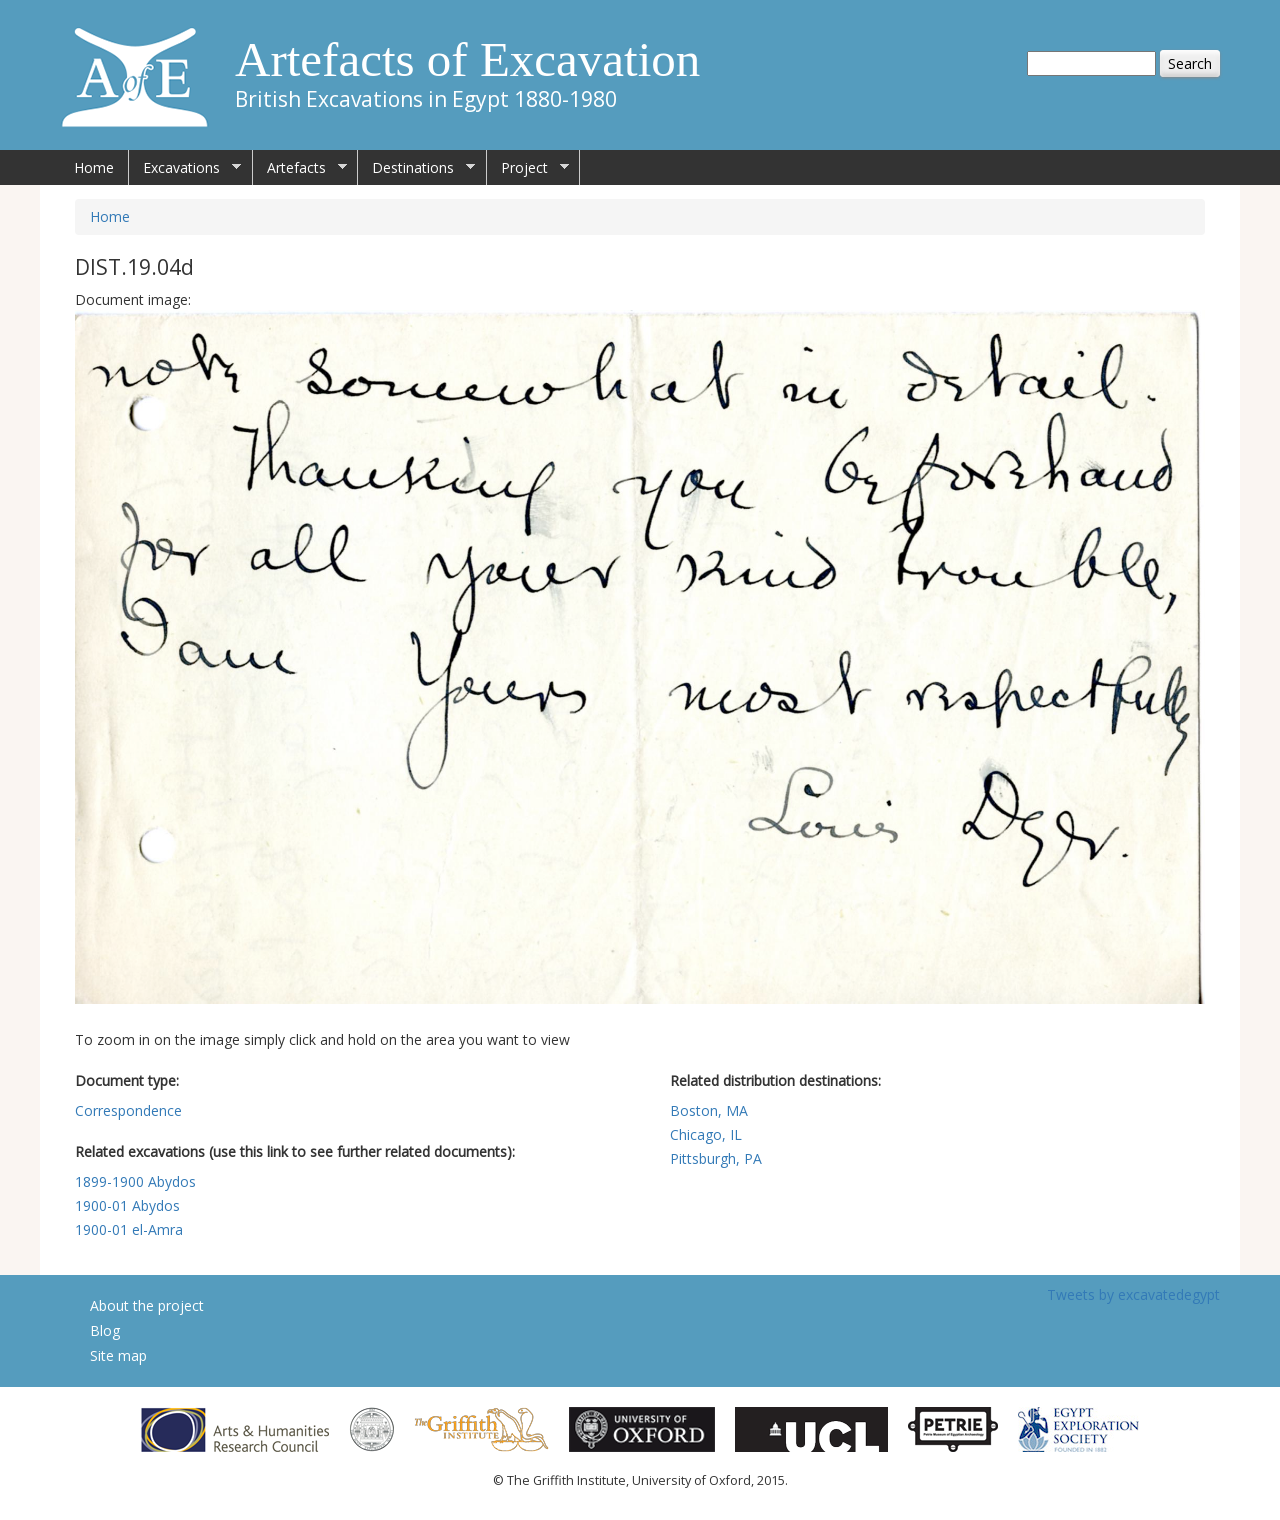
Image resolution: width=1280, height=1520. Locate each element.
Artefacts (300, 168)
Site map (118, 1355)
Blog (105, 1330)
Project (528, 168)
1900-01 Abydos (127, 1205)
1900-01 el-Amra (129, 1229)
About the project (147, 1305)
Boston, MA (709, 1110)
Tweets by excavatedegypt (1133, 1294)
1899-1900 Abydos (135, 1181)
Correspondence (128, 1110)
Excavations (185, 168)
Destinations (416, 168)
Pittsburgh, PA (716, 1158)
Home (94, 167)
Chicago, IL (706, 1134)
